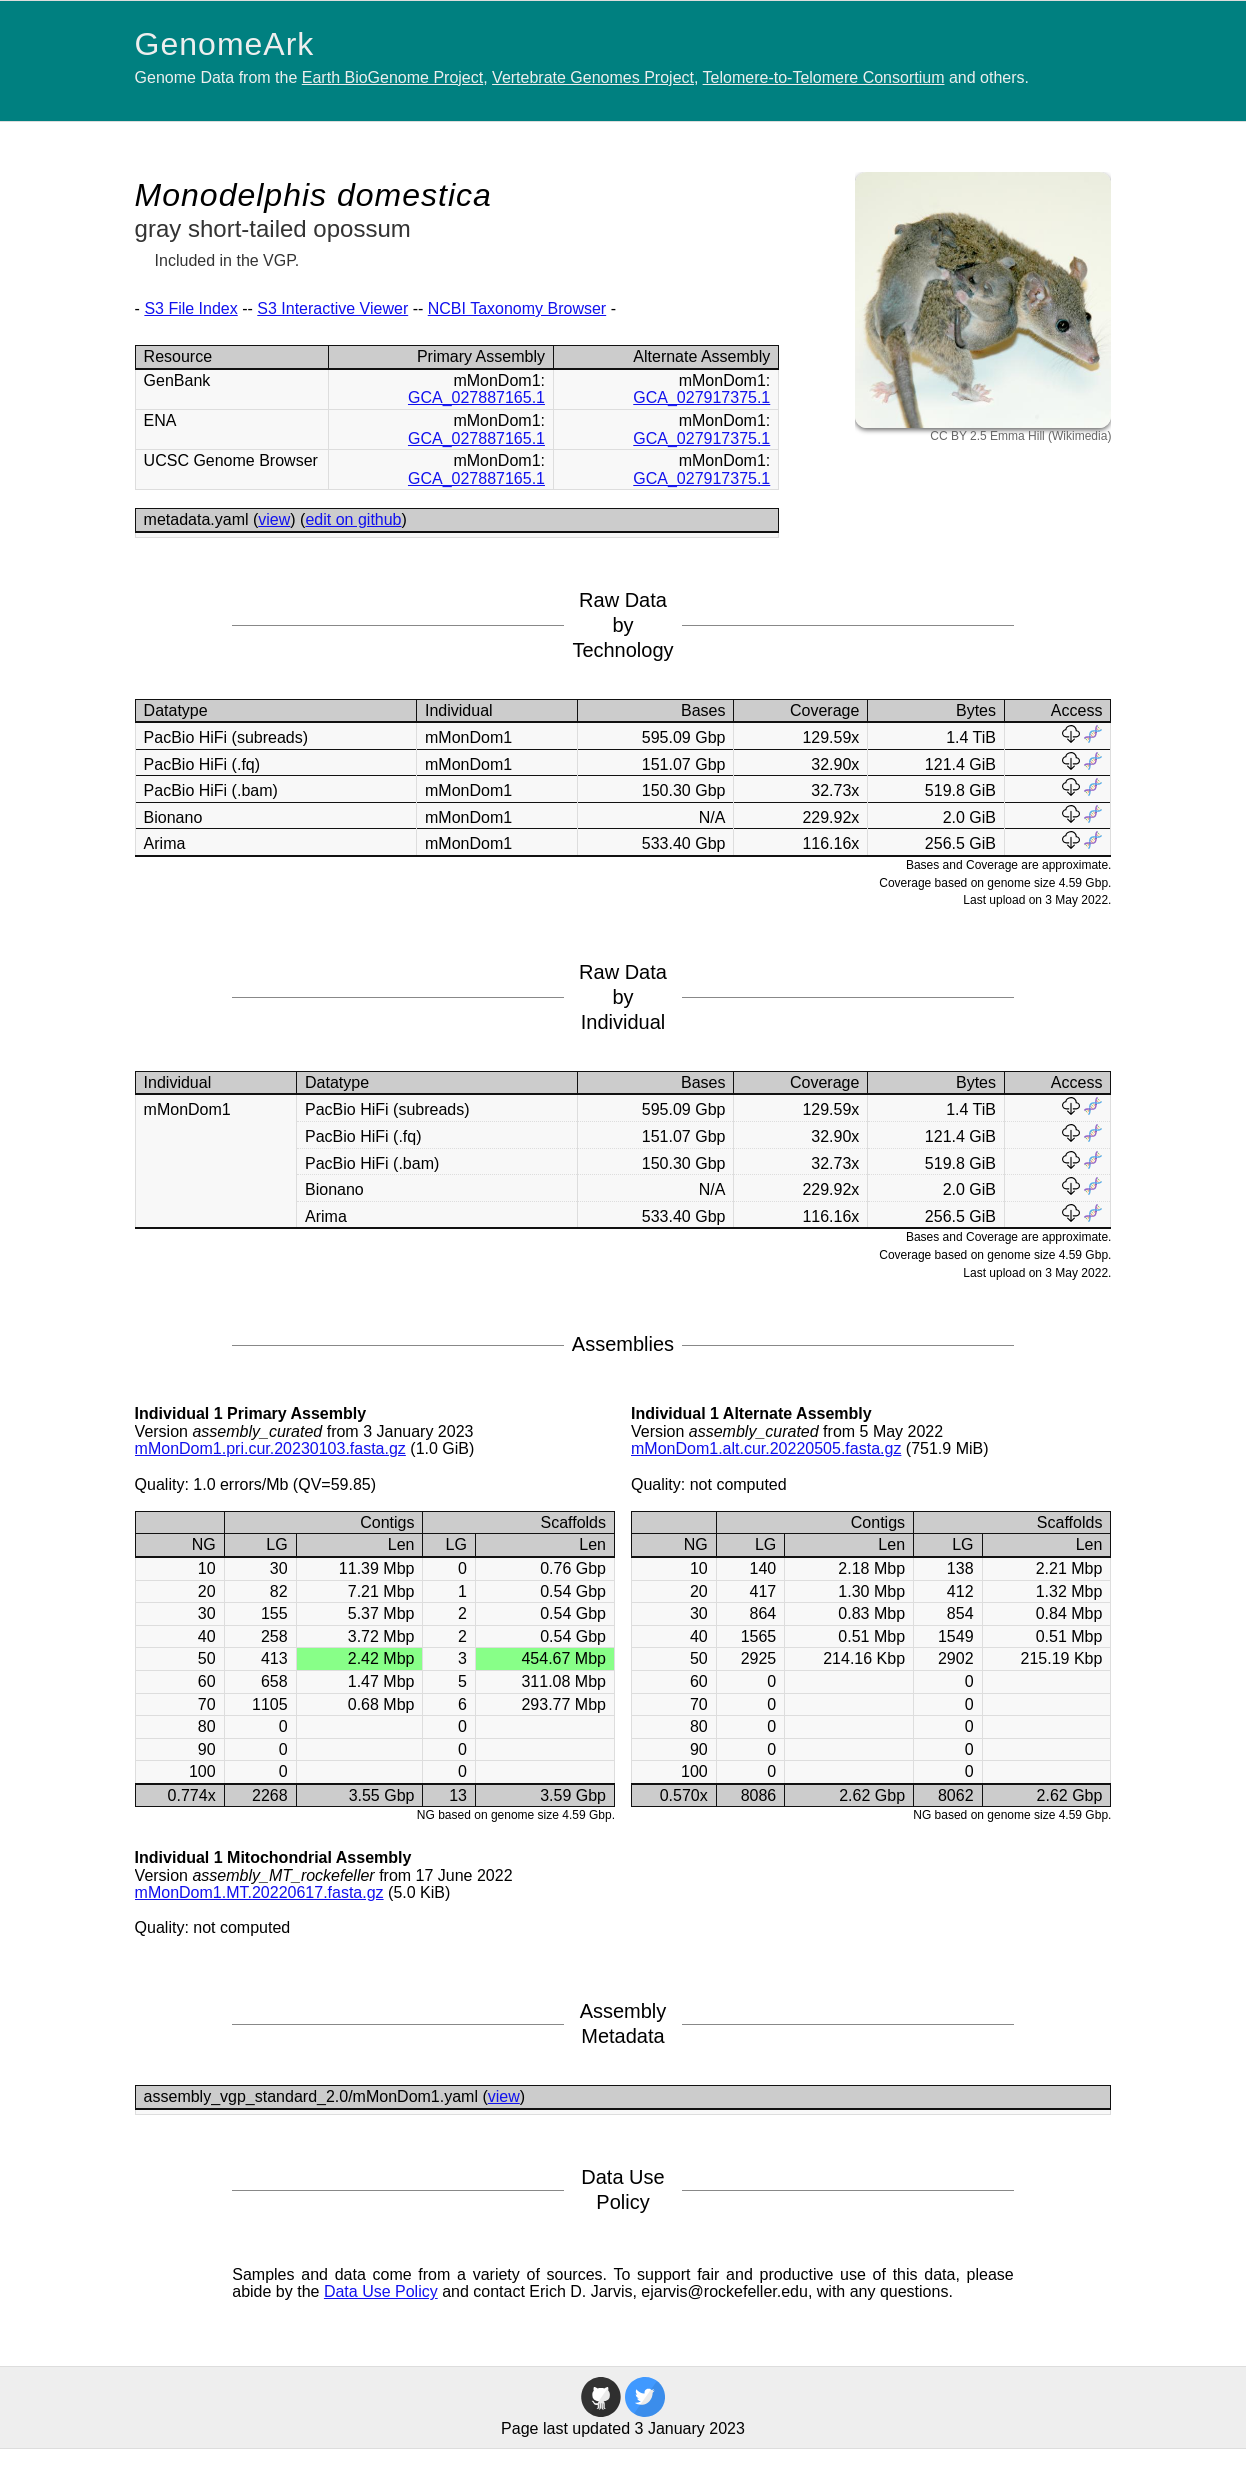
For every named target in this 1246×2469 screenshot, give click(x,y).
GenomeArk (225, 44)
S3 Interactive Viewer (332, 308)
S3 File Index (190, 308)
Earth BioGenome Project (392, 77)
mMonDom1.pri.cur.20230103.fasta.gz (270, 1448)
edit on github (353, 519)
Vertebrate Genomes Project (593, 77)
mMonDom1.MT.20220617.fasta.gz (259, 1892)
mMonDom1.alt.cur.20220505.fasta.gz (766, 1448)
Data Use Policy (381, 2291)
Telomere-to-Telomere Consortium (824, 77)
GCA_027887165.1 (476, 397)
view (274, 519)
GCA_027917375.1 (701, 397)
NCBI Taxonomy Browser (517, 308)
